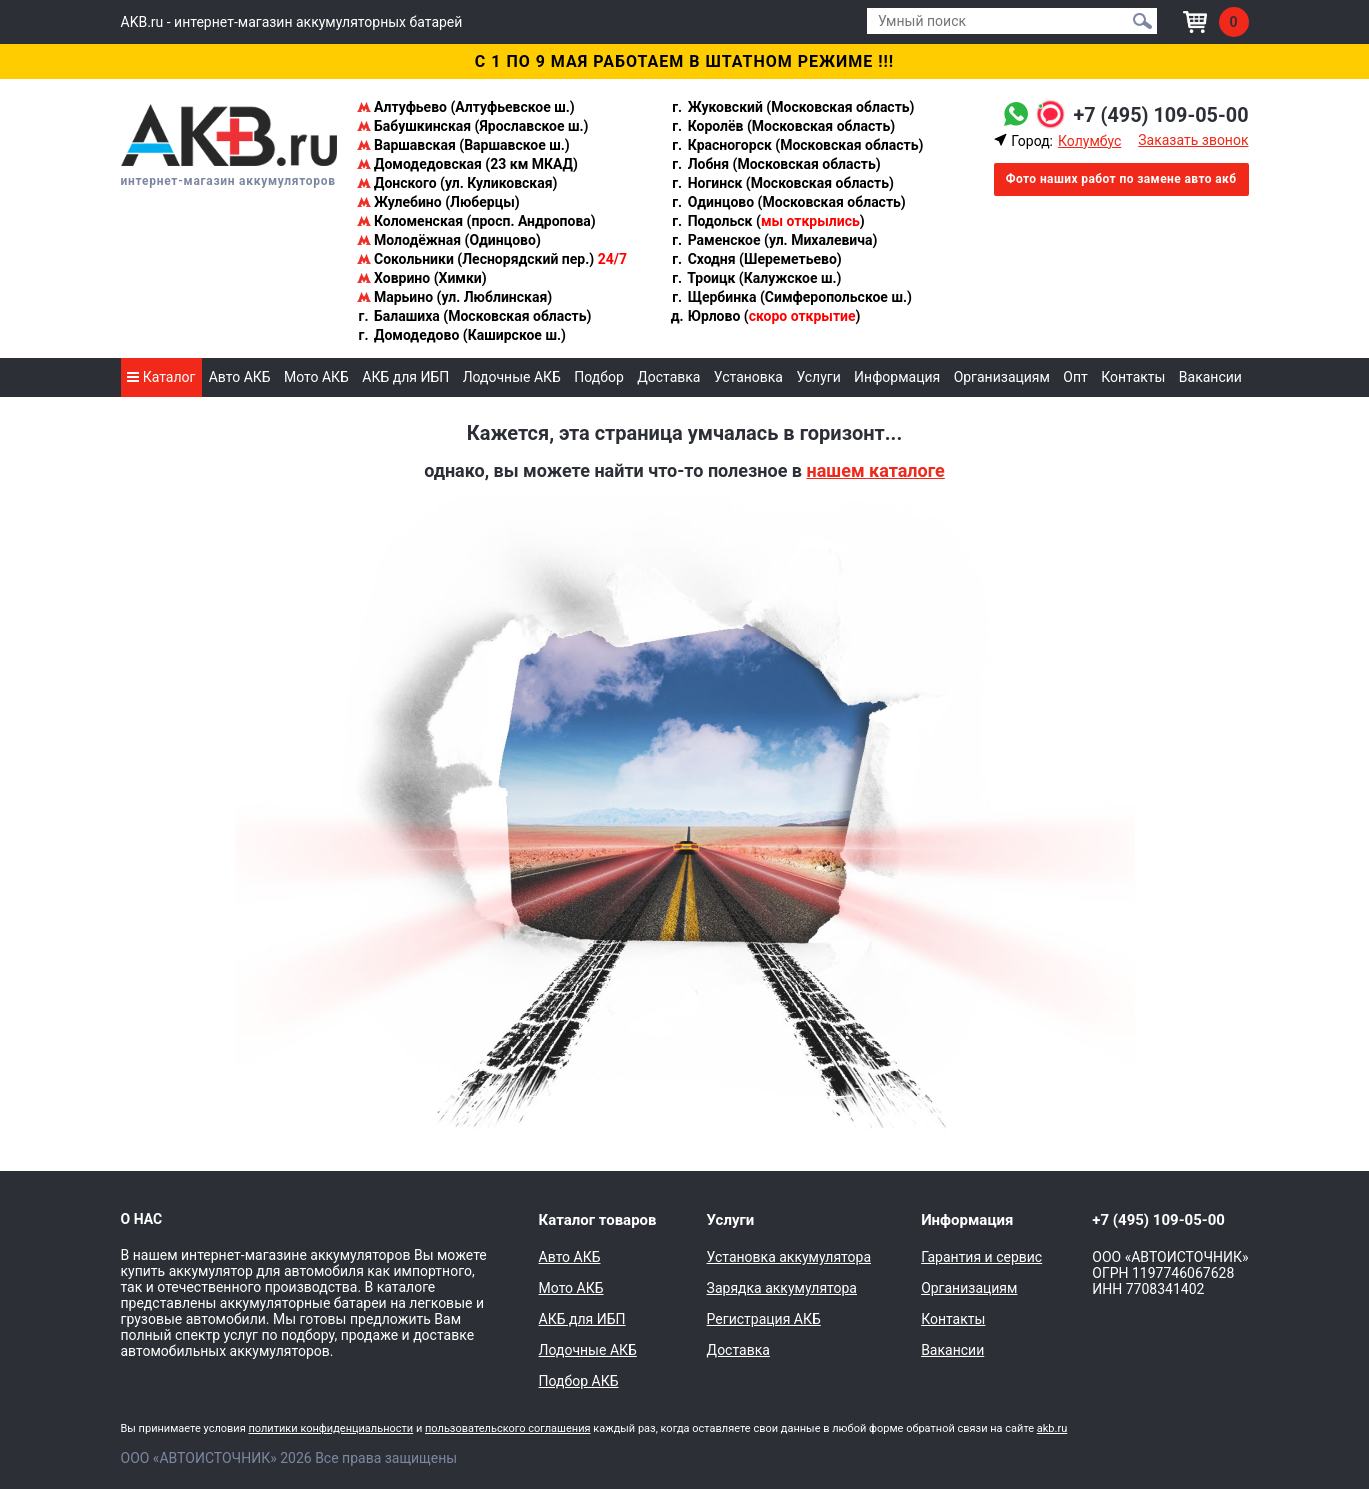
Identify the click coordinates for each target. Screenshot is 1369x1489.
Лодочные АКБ (512, 377)
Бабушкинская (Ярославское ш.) (473, 126)
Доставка (668, 377)
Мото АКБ (316, 377)
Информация (897, 377)
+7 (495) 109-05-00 (1160, 115)
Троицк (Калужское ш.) (755, 278)
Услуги (818, 377)
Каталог (161, 377)
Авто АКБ (240, 377)
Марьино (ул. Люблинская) (455, 297)
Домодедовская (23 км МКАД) (467, 164)
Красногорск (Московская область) (796, 145)
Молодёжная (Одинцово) (449, 240)
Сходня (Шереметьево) (756, 259)
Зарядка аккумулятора (782, 1288)
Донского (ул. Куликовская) (457, 183)
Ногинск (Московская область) (782, 183)
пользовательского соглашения (508, 1428)
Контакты (1133, 377)
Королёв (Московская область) (782, 126)
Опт (1075, 377)
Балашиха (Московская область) (474, 316)
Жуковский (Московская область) (792, 107)
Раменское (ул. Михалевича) (773, 240)
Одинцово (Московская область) (788, 202)
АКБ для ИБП (405, 377)
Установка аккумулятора (789, 1257)
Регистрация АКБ (764, 1319)
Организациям (1002, 377)
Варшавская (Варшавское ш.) (463, 145)
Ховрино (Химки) (422, 278)
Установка (748, 377)
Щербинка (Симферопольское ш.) (791, 297)
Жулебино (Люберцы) (438, 202)
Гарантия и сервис (981, 1257)
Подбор (599, 377)
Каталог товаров (598, 1220)
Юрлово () (765, 316)
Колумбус (1089, 141)
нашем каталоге (875, 470)
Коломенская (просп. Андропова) (476, 221)
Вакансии (1210, 377)
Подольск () (767, 221)
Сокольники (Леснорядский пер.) (492, 259)
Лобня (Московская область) (775, 164)
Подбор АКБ (579, 1381)
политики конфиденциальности (330, 1428)
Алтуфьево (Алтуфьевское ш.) (466, 107)
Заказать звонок (1193, 140)
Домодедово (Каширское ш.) (461, 335)
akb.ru (1052, 1428)
